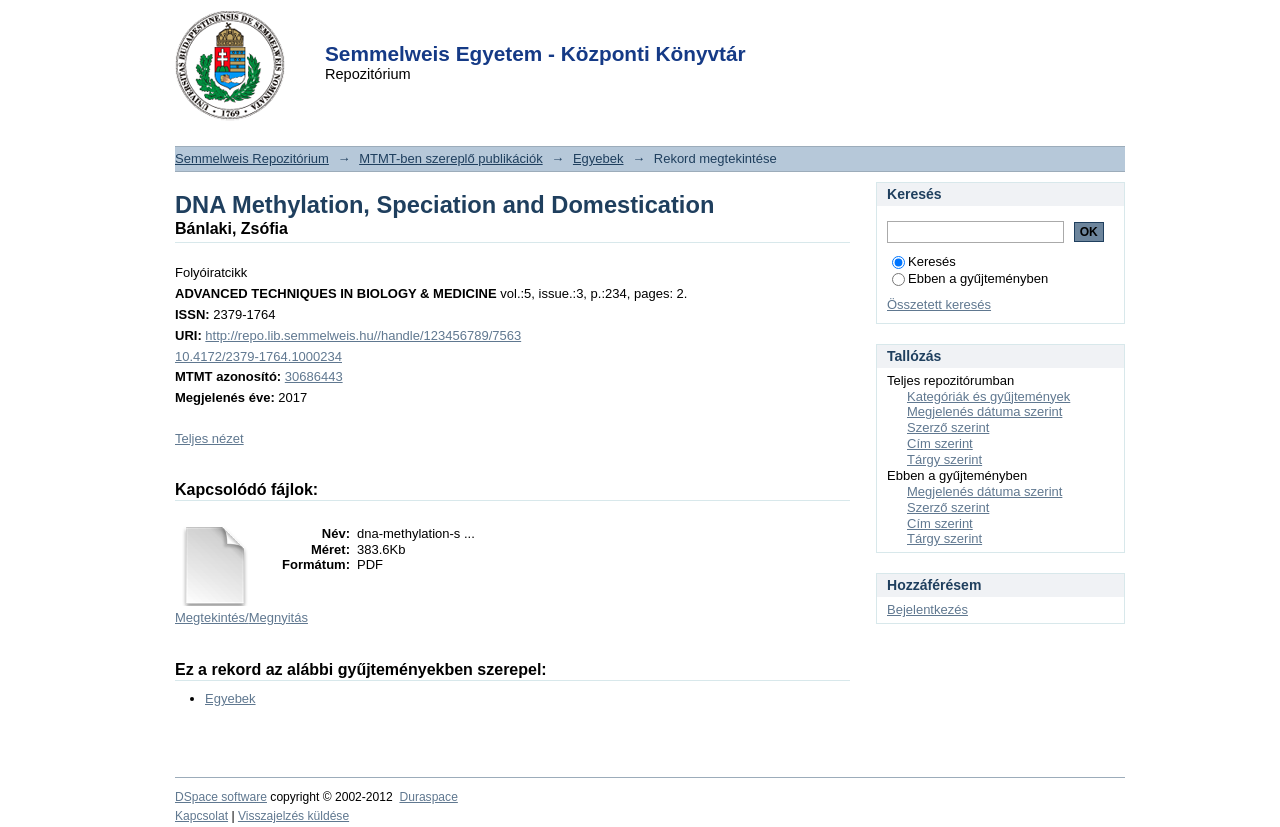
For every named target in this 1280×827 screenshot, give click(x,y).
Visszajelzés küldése (293, 816)
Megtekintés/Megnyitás (241, 617)
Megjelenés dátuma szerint (984, 411)
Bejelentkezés (927, 609)
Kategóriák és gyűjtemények (988, 396)
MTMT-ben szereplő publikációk (451, 158)
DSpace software (221, 797)
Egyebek (598, 158)
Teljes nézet (209, 438)
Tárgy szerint (944, 459)
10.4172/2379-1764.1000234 (258, 356)
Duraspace (428, 797)
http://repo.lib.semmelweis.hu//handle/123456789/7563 (363, 335)
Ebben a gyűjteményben (970, 278)
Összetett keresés (939, 304)
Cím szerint (940, 443)
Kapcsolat (201, 816)
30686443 (314, 376)
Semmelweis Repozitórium (252, 158)
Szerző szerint (948, 427)
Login (604, 28)
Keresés (924, 261)
